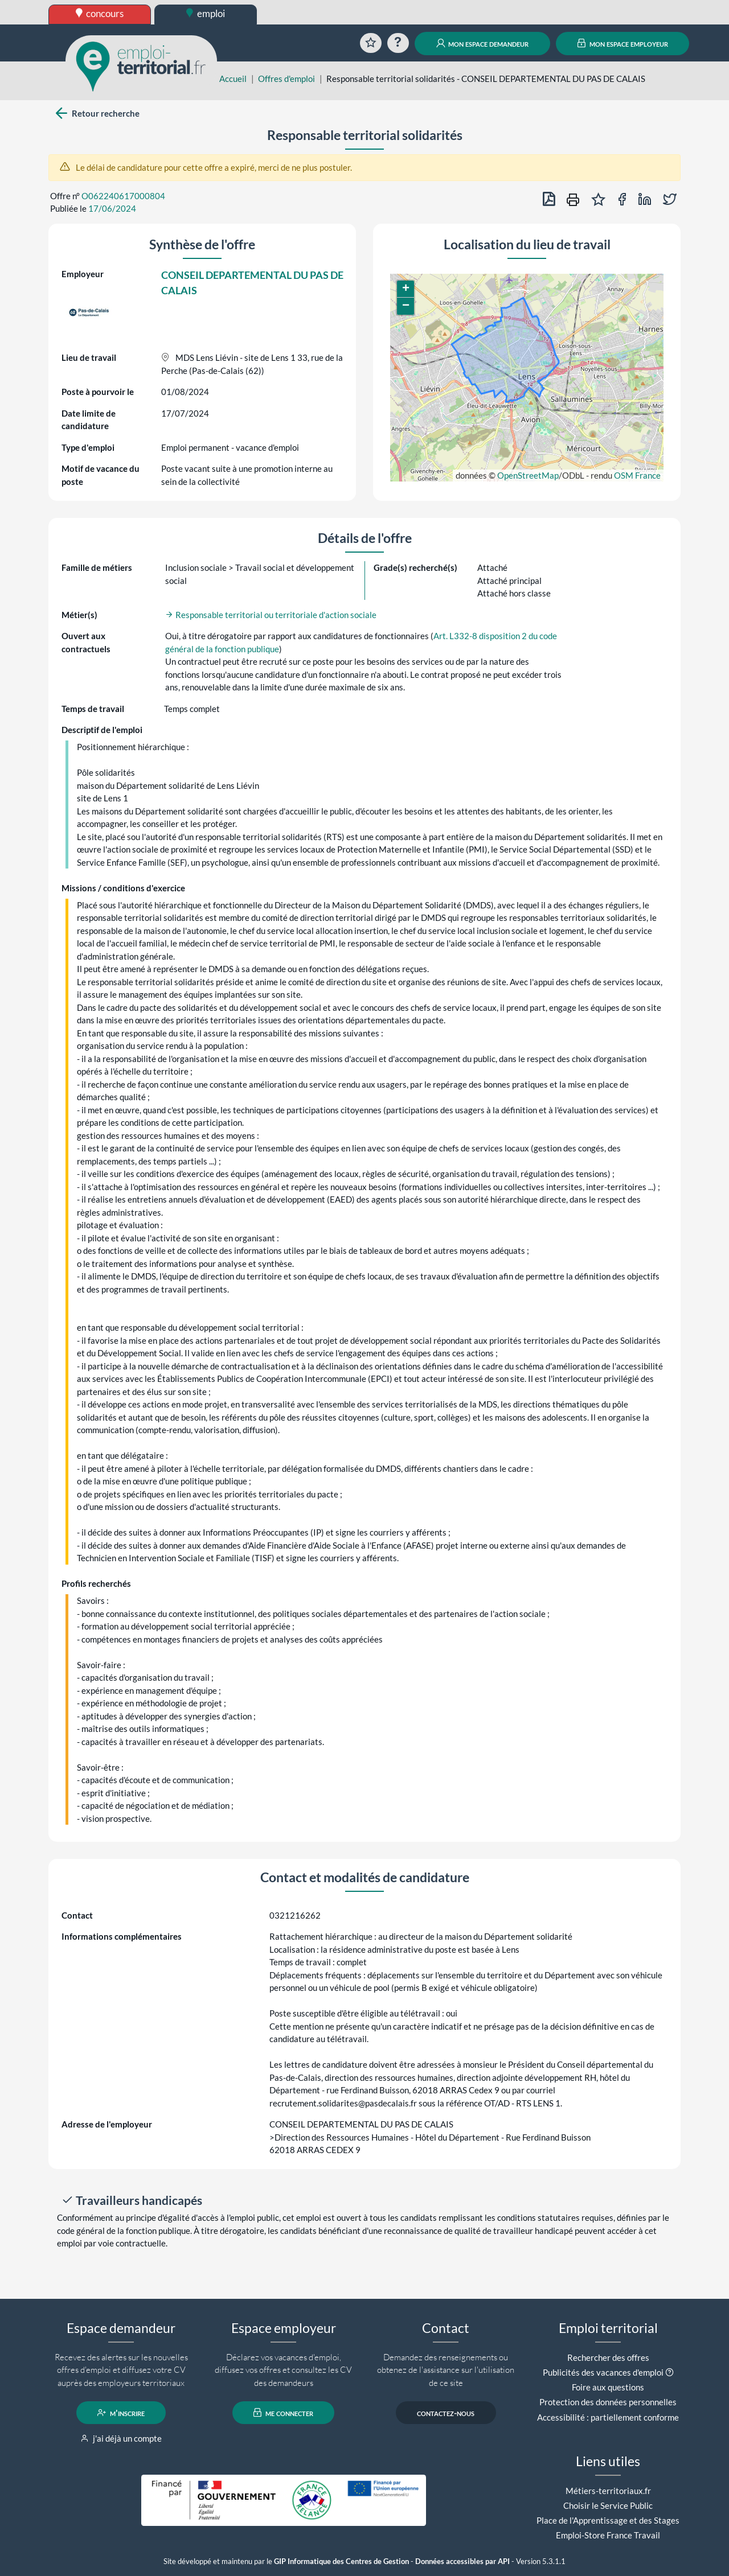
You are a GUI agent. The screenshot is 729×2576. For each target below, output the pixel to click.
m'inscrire (121, 2413)
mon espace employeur (623, 43)
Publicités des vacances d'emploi (603, 2372)
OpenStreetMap (528, 475)
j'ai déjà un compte (121, 2438)
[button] (405, 289)
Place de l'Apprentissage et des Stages (607, 2520)
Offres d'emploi (286, 78)
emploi (205, 13)
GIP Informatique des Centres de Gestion (341, 2561)
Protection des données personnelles (608, 2402)
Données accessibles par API (462, 2561)
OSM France (637, 475)
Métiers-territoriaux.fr (608, 2491)
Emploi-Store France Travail (608, 2535)
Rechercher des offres (608, 2357)
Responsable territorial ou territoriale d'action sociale (270, 615)
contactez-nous (445, 2413)
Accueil (233, 78)
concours (100, 13)
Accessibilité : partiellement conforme (608, 2417)
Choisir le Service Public (608, 2505)
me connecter (283, 2413)
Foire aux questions (608, 2387)
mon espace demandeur (482, 43)
